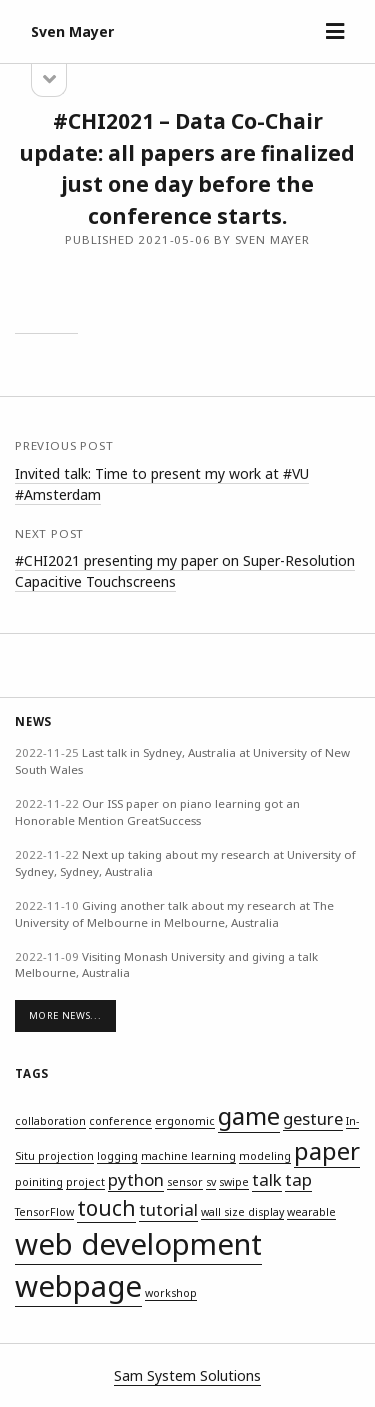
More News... (65, 1015)
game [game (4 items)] (249, 1115)
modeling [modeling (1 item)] (265, 1156)
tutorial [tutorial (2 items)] (168, 1209)
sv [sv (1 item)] (211, 1182)
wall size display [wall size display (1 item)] (242, 1212)
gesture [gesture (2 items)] (313, 1118)
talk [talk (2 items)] (267, 1179)
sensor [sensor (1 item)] (185, 1182)
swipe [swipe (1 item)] (234, 1182)
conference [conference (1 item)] (120, 1121)
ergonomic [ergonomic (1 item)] (185, 1121)
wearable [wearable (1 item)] (311, 1212)
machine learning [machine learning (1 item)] (188, 1156)
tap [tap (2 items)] (298, 1179)
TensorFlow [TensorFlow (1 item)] (44, 1212)
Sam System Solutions (187, 1375)
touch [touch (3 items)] (106, 1208)
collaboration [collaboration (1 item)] (50, 1121)
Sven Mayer (72, 31)
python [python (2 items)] (136, 1179)
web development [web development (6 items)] (138, 1244)
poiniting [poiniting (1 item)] (39, 1182)
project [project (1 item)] (85, 1182)
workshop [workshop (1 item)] (171, 1293)
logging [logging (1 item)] (117, 1156)
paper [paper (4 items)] (327, 1150)
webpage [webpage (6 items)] (78, 1286)
